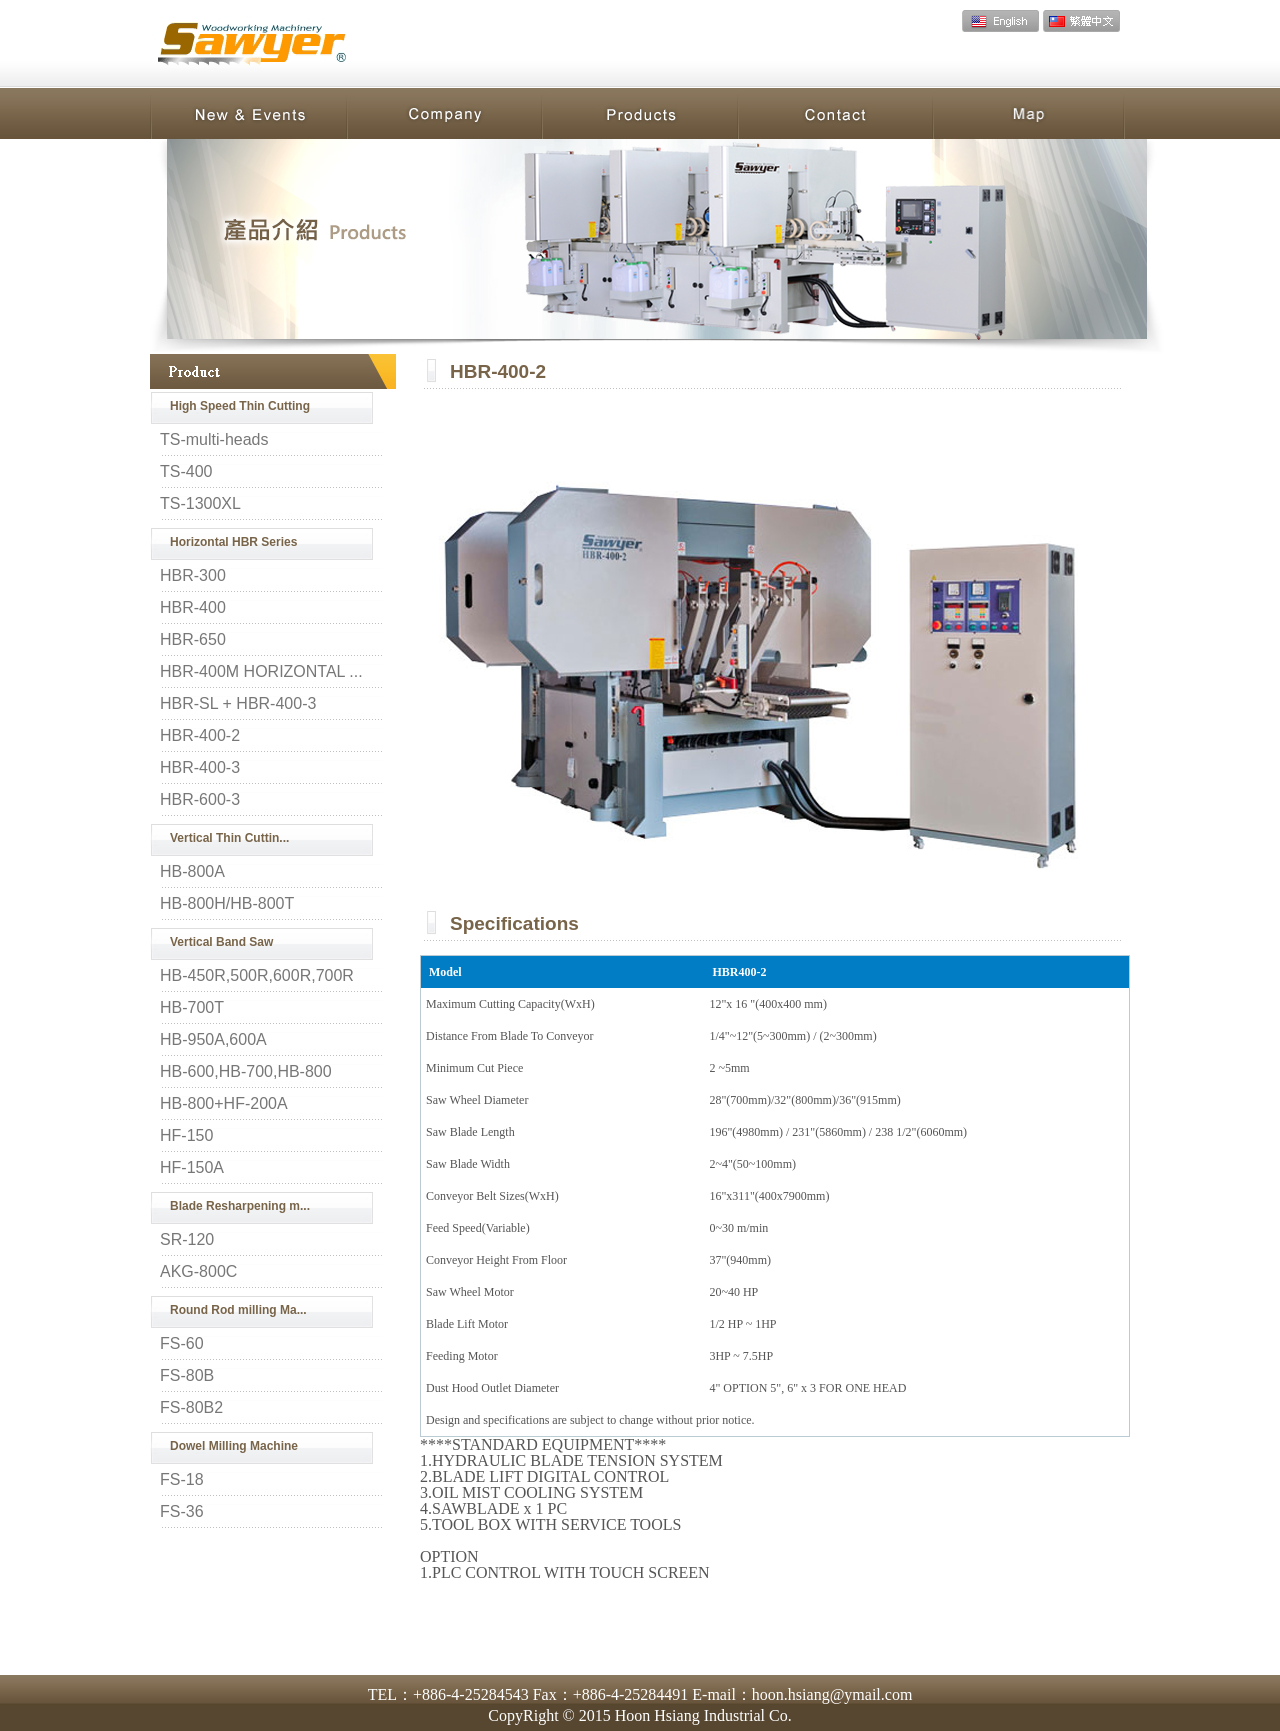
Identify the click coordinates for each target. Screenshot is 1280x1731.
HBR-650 (193, 640)
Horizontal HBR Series (233, 542)
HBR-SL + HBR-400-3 (238, 704)
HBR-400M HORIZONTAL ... (261, 672)
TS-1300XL (200, 504)
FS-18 (182, 1480)
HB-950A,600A (213, 1040)
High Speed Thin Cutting (240, 406)
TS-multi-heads (214, 440)
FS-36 (182, 1512)
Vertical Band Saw (221, 942)
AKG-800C (198, 1272)
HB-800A (192, 872)
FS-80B (187, 1376)
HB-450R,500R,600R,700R (257, 976)
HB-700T (192, 1008)
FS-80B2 (191, 1408)
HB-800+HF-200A (224, 1104)
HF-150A (192, 1168)
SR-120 (187, 1240)
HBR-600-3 (200, 800)
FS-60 (182, 1344)
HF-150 (186, 1136)
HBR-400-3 (200, 768)
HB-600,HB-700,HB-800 (246, 1072)
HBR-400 (193, 608)
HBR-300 (193, 576)
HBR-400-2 (200, 736)
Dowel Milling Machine (234, 1446)
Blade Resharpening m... (240, 1206)
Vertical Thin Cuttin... (229, 838)
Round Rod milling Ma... (238, 1310)
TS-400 (186, 472)
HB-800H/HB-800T (227, 904)
